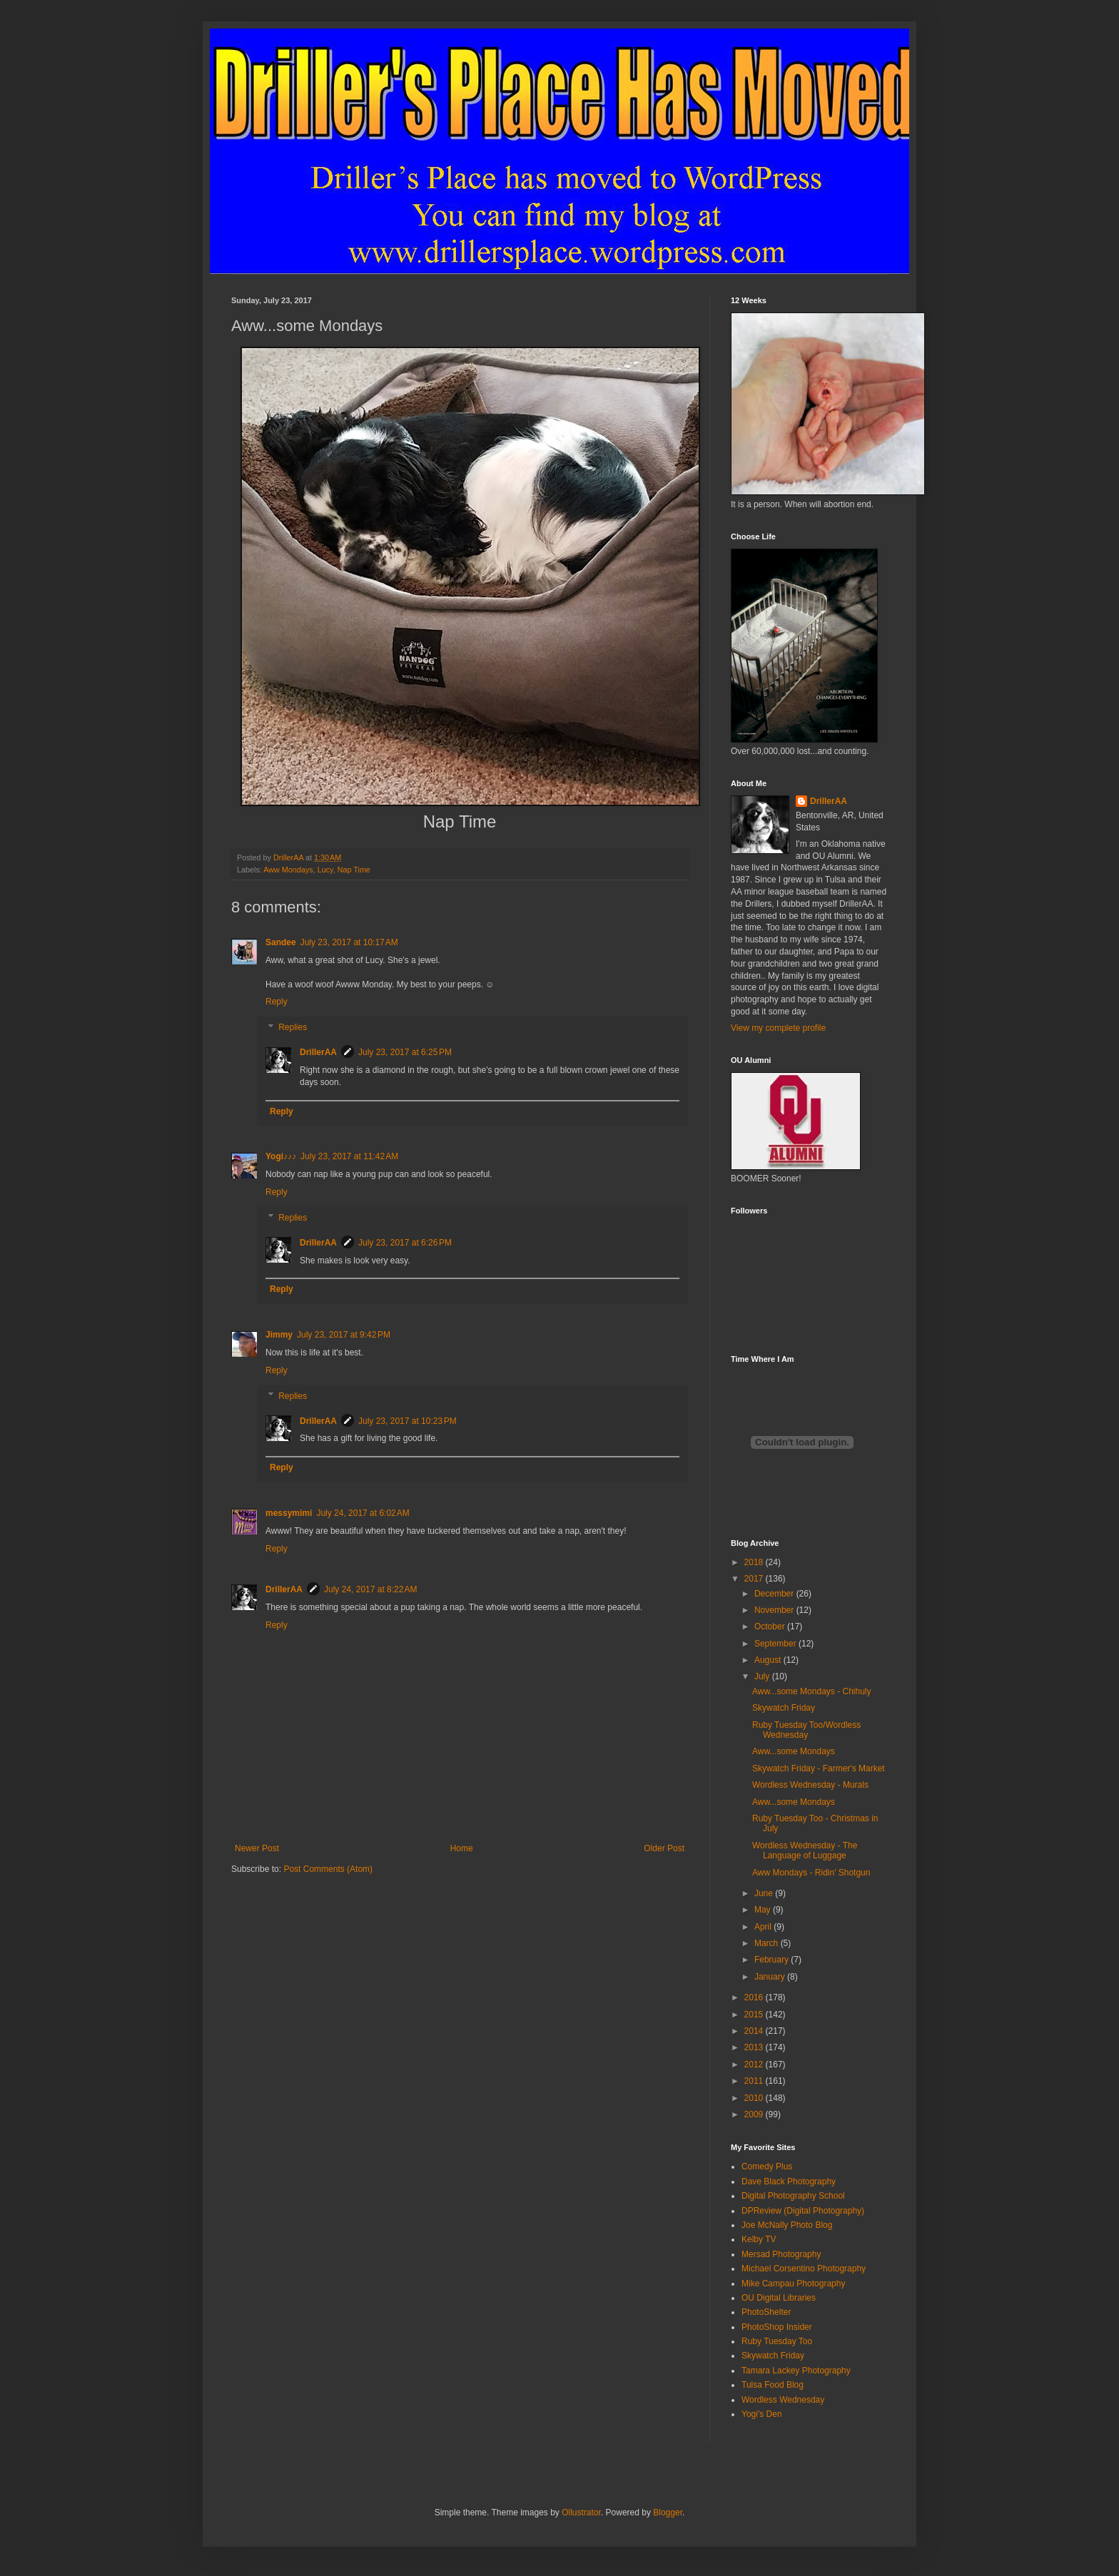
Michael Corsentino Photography (803, 2269)
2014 (755, 2031)
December (775, 1594)
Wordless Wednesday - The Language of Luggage (804, 1850)
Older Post (664, 1848)
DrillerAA (318, 1052)
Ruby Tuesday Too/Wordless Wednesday (806, 1730)
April (764, 1927)
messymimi (288, 1513)
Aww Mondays (288, 869)
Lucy (325, 869)
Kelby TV (758, 2239)
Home (461, 1848)
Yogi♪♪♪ (280, 1156)
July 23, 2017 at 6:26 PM (405, 1243)
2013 (755, 2047)
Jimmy (279, 1335)
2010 (755, 2098)
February (772, 1960)
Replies (292, 1027)
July (763, 1676)
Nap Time (354, 869)
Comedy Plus (766, 2167)
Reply (276, 1002)
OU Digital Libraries (778, 2298)
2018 (755, 1562)
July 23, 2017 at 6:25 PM (405, 1052)
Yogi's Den (761, 2414)
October (770, 1626)
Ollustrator (581, 2513)
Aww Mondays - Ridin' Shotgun (811, 1873)
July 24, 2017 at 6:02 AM (362, 1513)
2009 (755, 2114)
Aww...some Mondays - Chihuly (811, 1691)
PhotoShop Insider (776, 2327)
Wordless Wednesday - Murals (810, 1785)
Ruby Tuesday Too (776, 2341)
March (767, 1943)
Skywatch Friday (783, 1708)
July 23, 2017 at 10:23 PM (407, 1421)
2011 (755, 2081)
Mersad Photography (781, 2254)
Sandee (280, 942)
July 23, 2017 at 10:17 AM (349, 942)
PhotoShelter (766, 2312)
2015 (755, 2015)
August (769, 1660)
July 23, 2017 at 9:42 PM (343, 1335)
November (775, 1610)
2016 (755, 1997)
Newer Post (257, 1848)
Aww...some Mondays (793, 1751)
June (764, 1893)
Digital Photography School (793, 2196)
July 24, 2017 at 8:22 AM (370, 1589)
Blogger (667, 2513)
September (776, 1644)
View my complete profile (778, 1028)
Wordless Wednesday (782, 2400)
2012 (755, 2065)
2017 (755, 1579)
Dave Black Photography (788, 2181)
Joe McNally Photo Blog (786, 2225)
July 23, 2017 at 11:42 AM (349, 1156)
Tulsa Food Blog (772, 2385)
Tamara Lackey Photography (796, 2371)
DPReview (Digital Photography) (802, 2211)
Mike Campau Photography (793, 2284)
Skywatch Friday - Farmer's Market (818, 1768)
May (763, 1910)
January (770, 1977)
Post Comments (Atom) (328, 1869)
